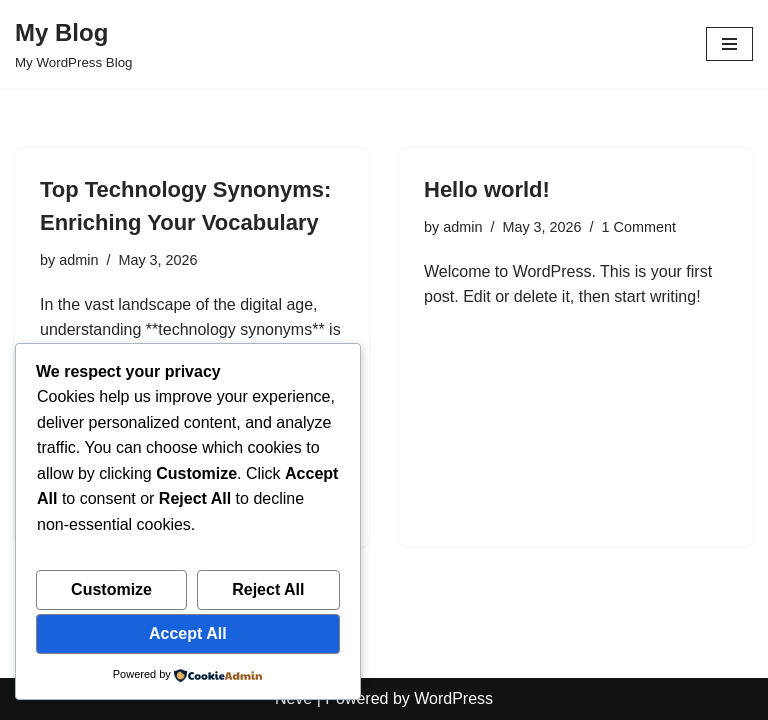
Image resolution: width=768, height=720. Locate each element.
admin (78, 260)
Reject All (268, 589)
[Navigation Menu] (729, 44)
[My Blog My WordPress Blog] (74, 44)
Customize (111, 589)
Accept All (188, 633)
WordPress (453, 698)
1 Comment (639, 227)
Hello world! (487, 189)
